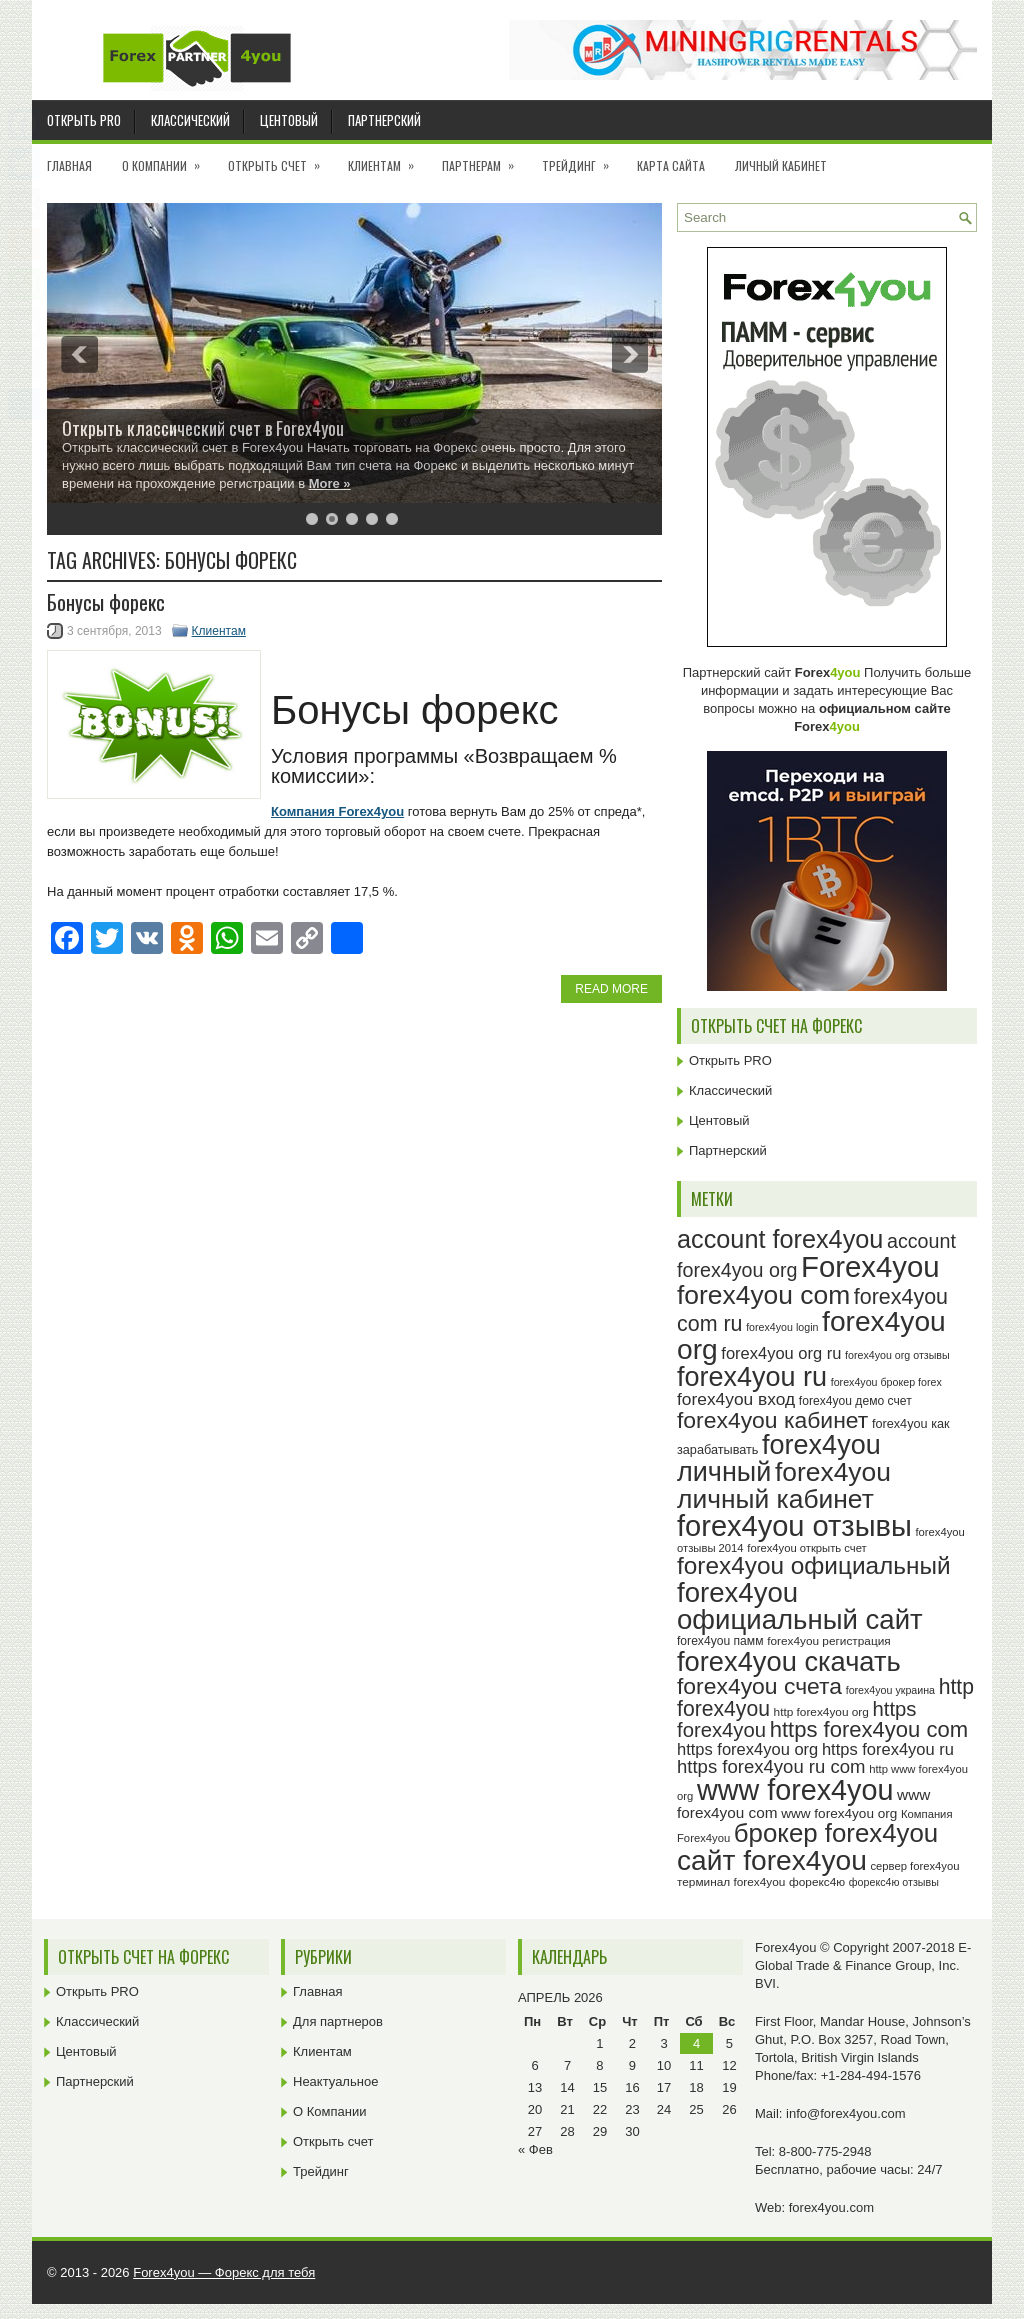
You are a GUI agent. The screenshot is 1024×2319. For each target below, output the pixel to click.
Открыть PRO (84, 120)
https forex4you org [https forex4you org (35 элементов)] (747, 1749)
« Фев (535, 2149)
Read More (611, 989)
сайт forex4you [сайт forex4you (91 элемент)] (772, 1860)
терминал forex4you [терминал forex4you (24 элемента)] (731, 1882)
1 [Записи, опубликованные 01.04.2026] (599, 2043)
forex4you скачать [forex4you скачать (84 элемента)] (789, 1661)
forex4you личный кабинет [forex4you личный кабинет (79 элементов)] (784, 1485)
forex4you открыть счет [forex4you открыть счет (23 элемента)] (807, 1548)
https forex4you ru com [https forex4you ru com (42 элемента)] (771, 1766)
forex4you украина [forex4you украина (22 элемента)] (890, 1690)
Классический (190, 120)
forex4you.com (831, 2207)
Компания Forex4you (337, 811)
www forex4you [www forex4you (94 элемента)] (795, 1790)
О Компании (167, 159)
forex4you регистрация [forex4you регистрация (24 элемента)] (829, 1641)
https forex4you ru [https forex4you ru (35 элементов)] (888, 1749)
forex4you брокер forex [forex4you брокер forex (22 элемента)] (886, 1382)
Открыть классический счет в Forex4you (203, 428)
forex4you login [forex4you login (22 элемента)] (782, 1327)
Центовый (289, 120)
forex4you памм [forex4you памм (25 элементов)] (720, 1641)
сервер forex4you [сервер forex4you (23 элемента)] (914, 1866)
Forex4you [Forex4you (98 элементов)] (870, 1266)
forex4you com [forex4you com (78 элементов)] (763, 1295)
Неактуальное (335, 2081)
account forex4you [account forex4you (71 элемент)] (780, 1239)
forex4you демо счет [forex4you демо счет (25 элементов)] (855, 1401)
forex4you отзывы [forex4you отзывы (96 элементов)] (794, 1526)
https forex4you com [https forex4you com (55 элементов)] (869, 1729)
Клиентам (387, 159)
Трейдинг (582, 159)
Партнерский (384, 120)
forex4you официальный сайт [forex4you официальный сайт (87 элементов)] (800, 1606)
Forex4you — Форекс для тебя (224, 2272)
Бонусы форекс (106, 602)
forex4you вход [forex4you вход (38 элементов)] (736, 1399)
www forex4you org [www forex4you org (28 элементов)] (839, 1813)
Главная (69, 165)
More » (330, 483)
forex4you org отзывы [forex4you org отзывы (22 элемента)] (897, 1355)
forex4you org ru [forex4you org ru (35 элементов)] (781, 1353)
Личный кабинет (781, 165)
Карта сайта (671, 165)
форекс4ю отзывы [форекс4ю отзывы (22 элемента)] (894, 1882)
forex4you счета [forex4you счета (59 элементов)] (759, 1686)
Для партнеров (338, 2021)
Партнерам (484, 159)
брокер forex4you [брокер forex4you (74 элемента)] (836, 1833)
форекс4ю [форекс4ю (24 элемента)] (817, 1882)
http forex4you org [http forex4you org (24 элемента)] (821, 1712)
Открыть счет (280, 159)
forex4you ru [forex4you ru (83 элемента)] (752, 1377)
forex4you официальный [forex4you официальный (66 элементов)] (814, 1565)
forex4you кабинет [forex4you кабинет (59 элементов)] (772, 1420)
